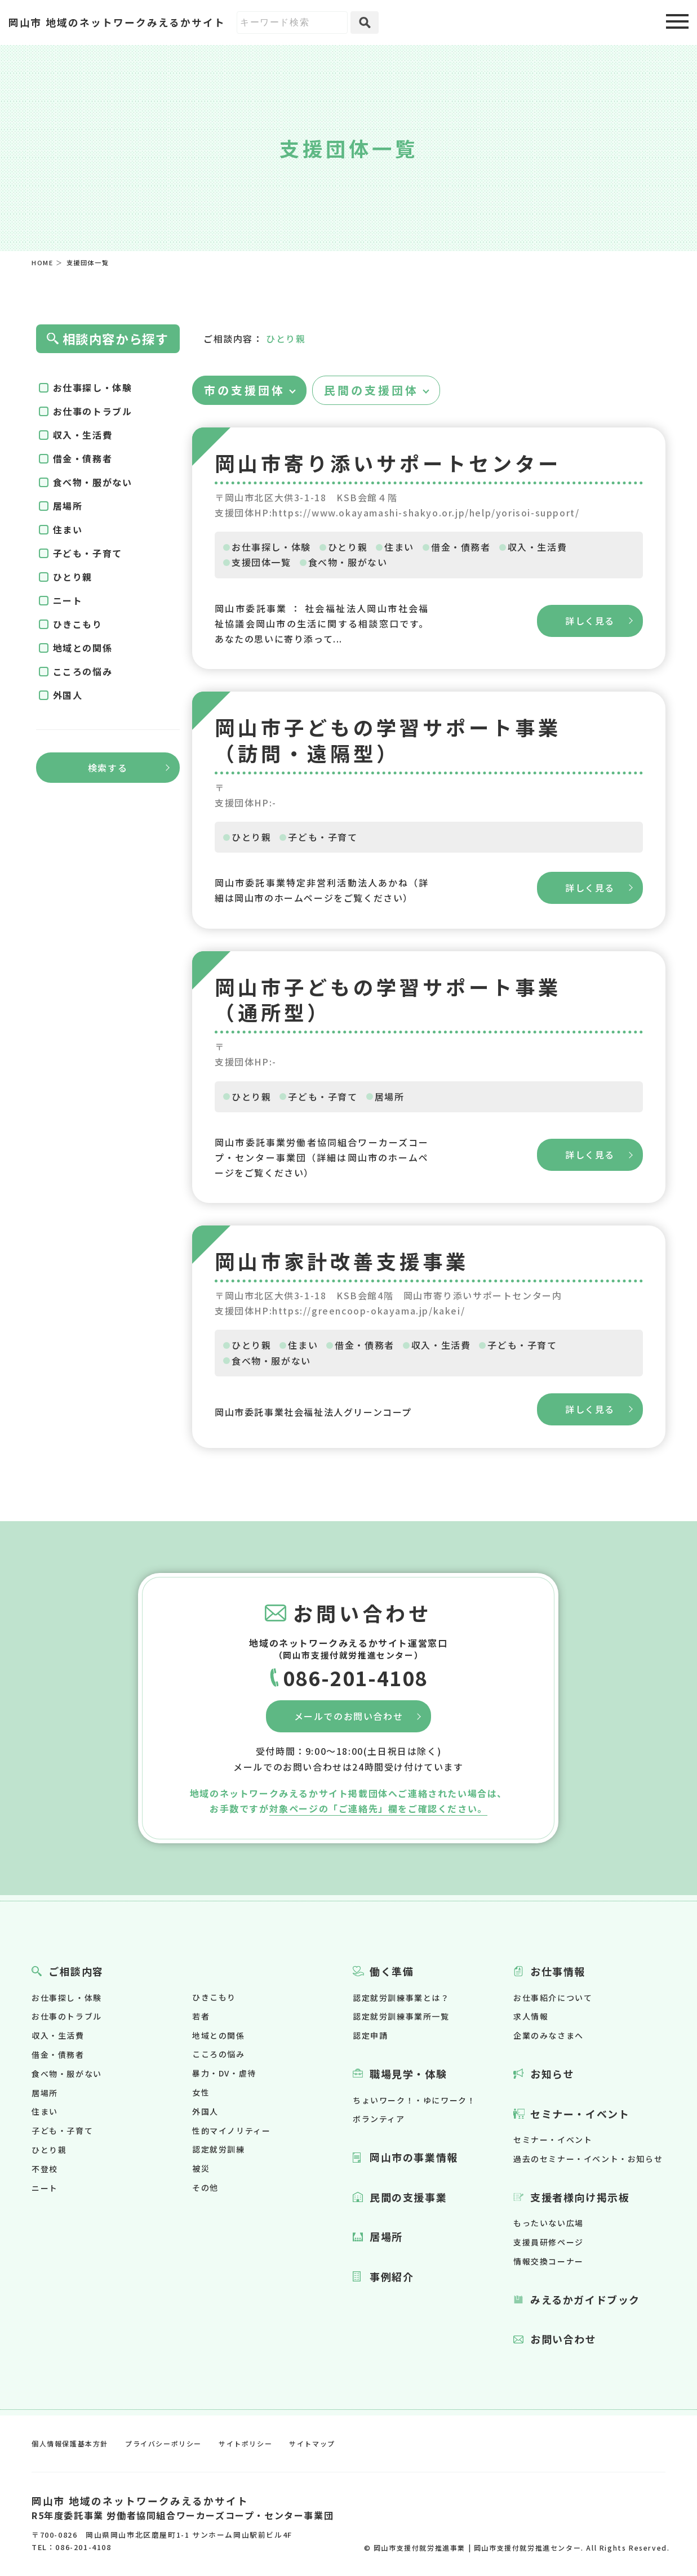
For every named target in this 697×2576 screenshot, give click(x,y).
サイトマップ (312, 2443)
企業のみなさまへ (548, 2035)
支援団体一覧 (261, 562)
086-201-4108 (355, 1677)
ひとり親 (347, 547)
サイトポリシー (245, 2443)
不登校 (45, 2168)
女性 (201, 2092)
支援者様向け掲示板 (579, 2197)
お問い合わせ (563, 2339)
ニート (68, 600)
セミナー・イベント (579, 2113)
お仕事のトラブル (92, 411)
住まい (399, 547)
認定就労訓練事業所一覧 (401, 2016)
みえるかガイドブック (585, 2299)
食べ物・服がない (348, 562)
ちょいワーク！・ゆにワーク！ (414, 2100)
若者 (201, 2016)
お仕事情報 (557, 1971)
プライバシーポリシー (163, 2443)
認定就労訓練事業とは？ (401, 1997)
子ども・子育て (322, 837)
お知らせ (552, 2073)
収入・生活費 (537, 547)
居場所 (390, 1096)
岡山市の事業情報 (414, 2157)
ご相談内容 (76, 1971)
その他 (205, 2187)
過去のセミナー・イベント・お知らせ (588, 2158)
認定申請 (370, 2035)
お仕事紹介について (552, 1997)
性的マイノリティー (231, 2130)
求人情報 (530, 2016)
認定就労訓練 (218, 2149)
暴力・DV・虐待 (224, 2073)
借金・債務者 (461, 547)
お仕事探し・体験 (271, 547)
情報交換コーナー (548, 2261)
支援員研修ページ (548, 2242)
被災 (201, 2168)
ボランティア (379, 2118)
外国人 (68, 695)
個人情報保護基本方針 (70, 2443)
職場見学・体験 (408, 2073)
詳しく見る (590, 620)
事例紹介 (392, 2276)
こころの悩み (83, 671)
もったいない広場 (548, 2223)
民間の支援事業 (408, 2197)
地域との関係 (83, 647)
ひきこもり (78, 624)
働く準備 (392, 1971)
